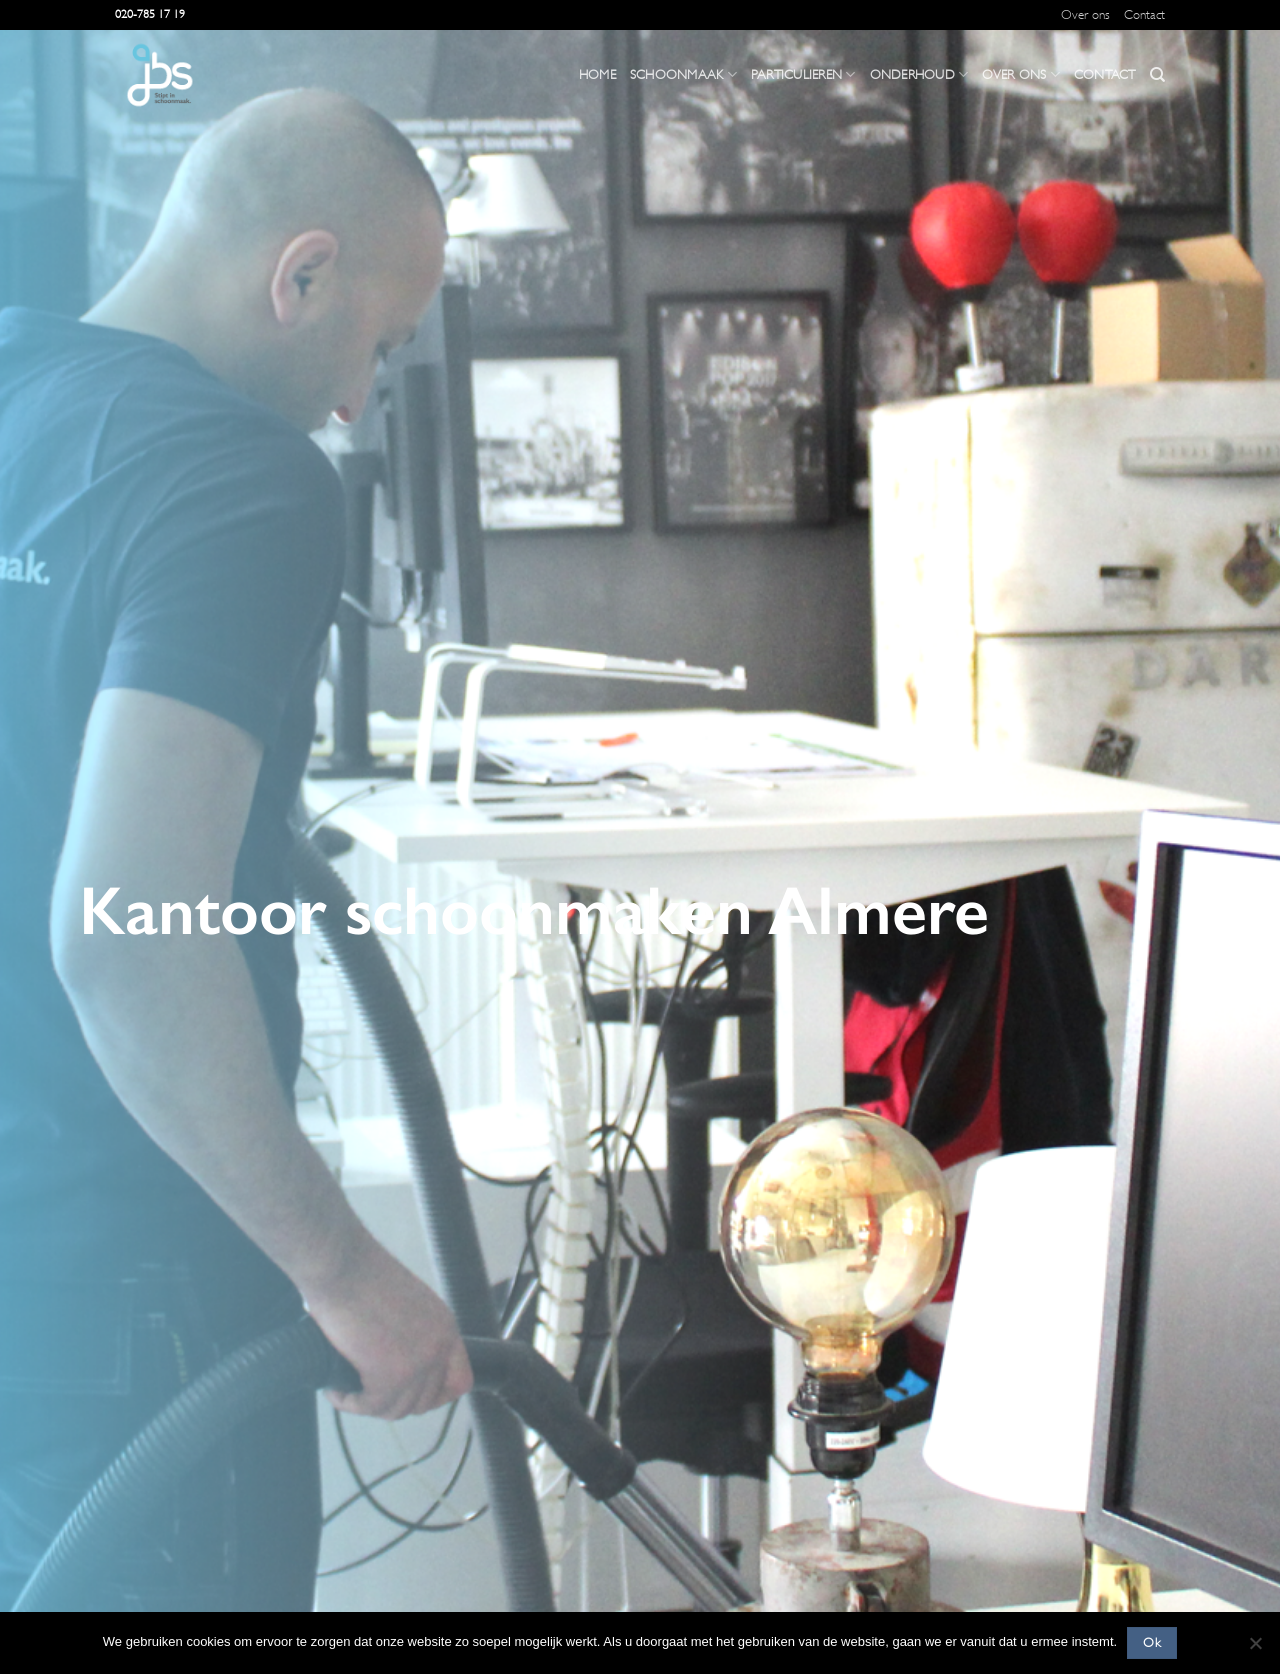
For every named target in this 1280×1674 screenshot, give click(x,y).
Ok (1152, 1643)
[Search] (1157, 75)
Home (597, 75)
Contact (1144, 15)
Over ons (1085, 15)
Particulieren (803, 74)
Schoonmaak (683, 74)
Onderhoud (919, 74)
